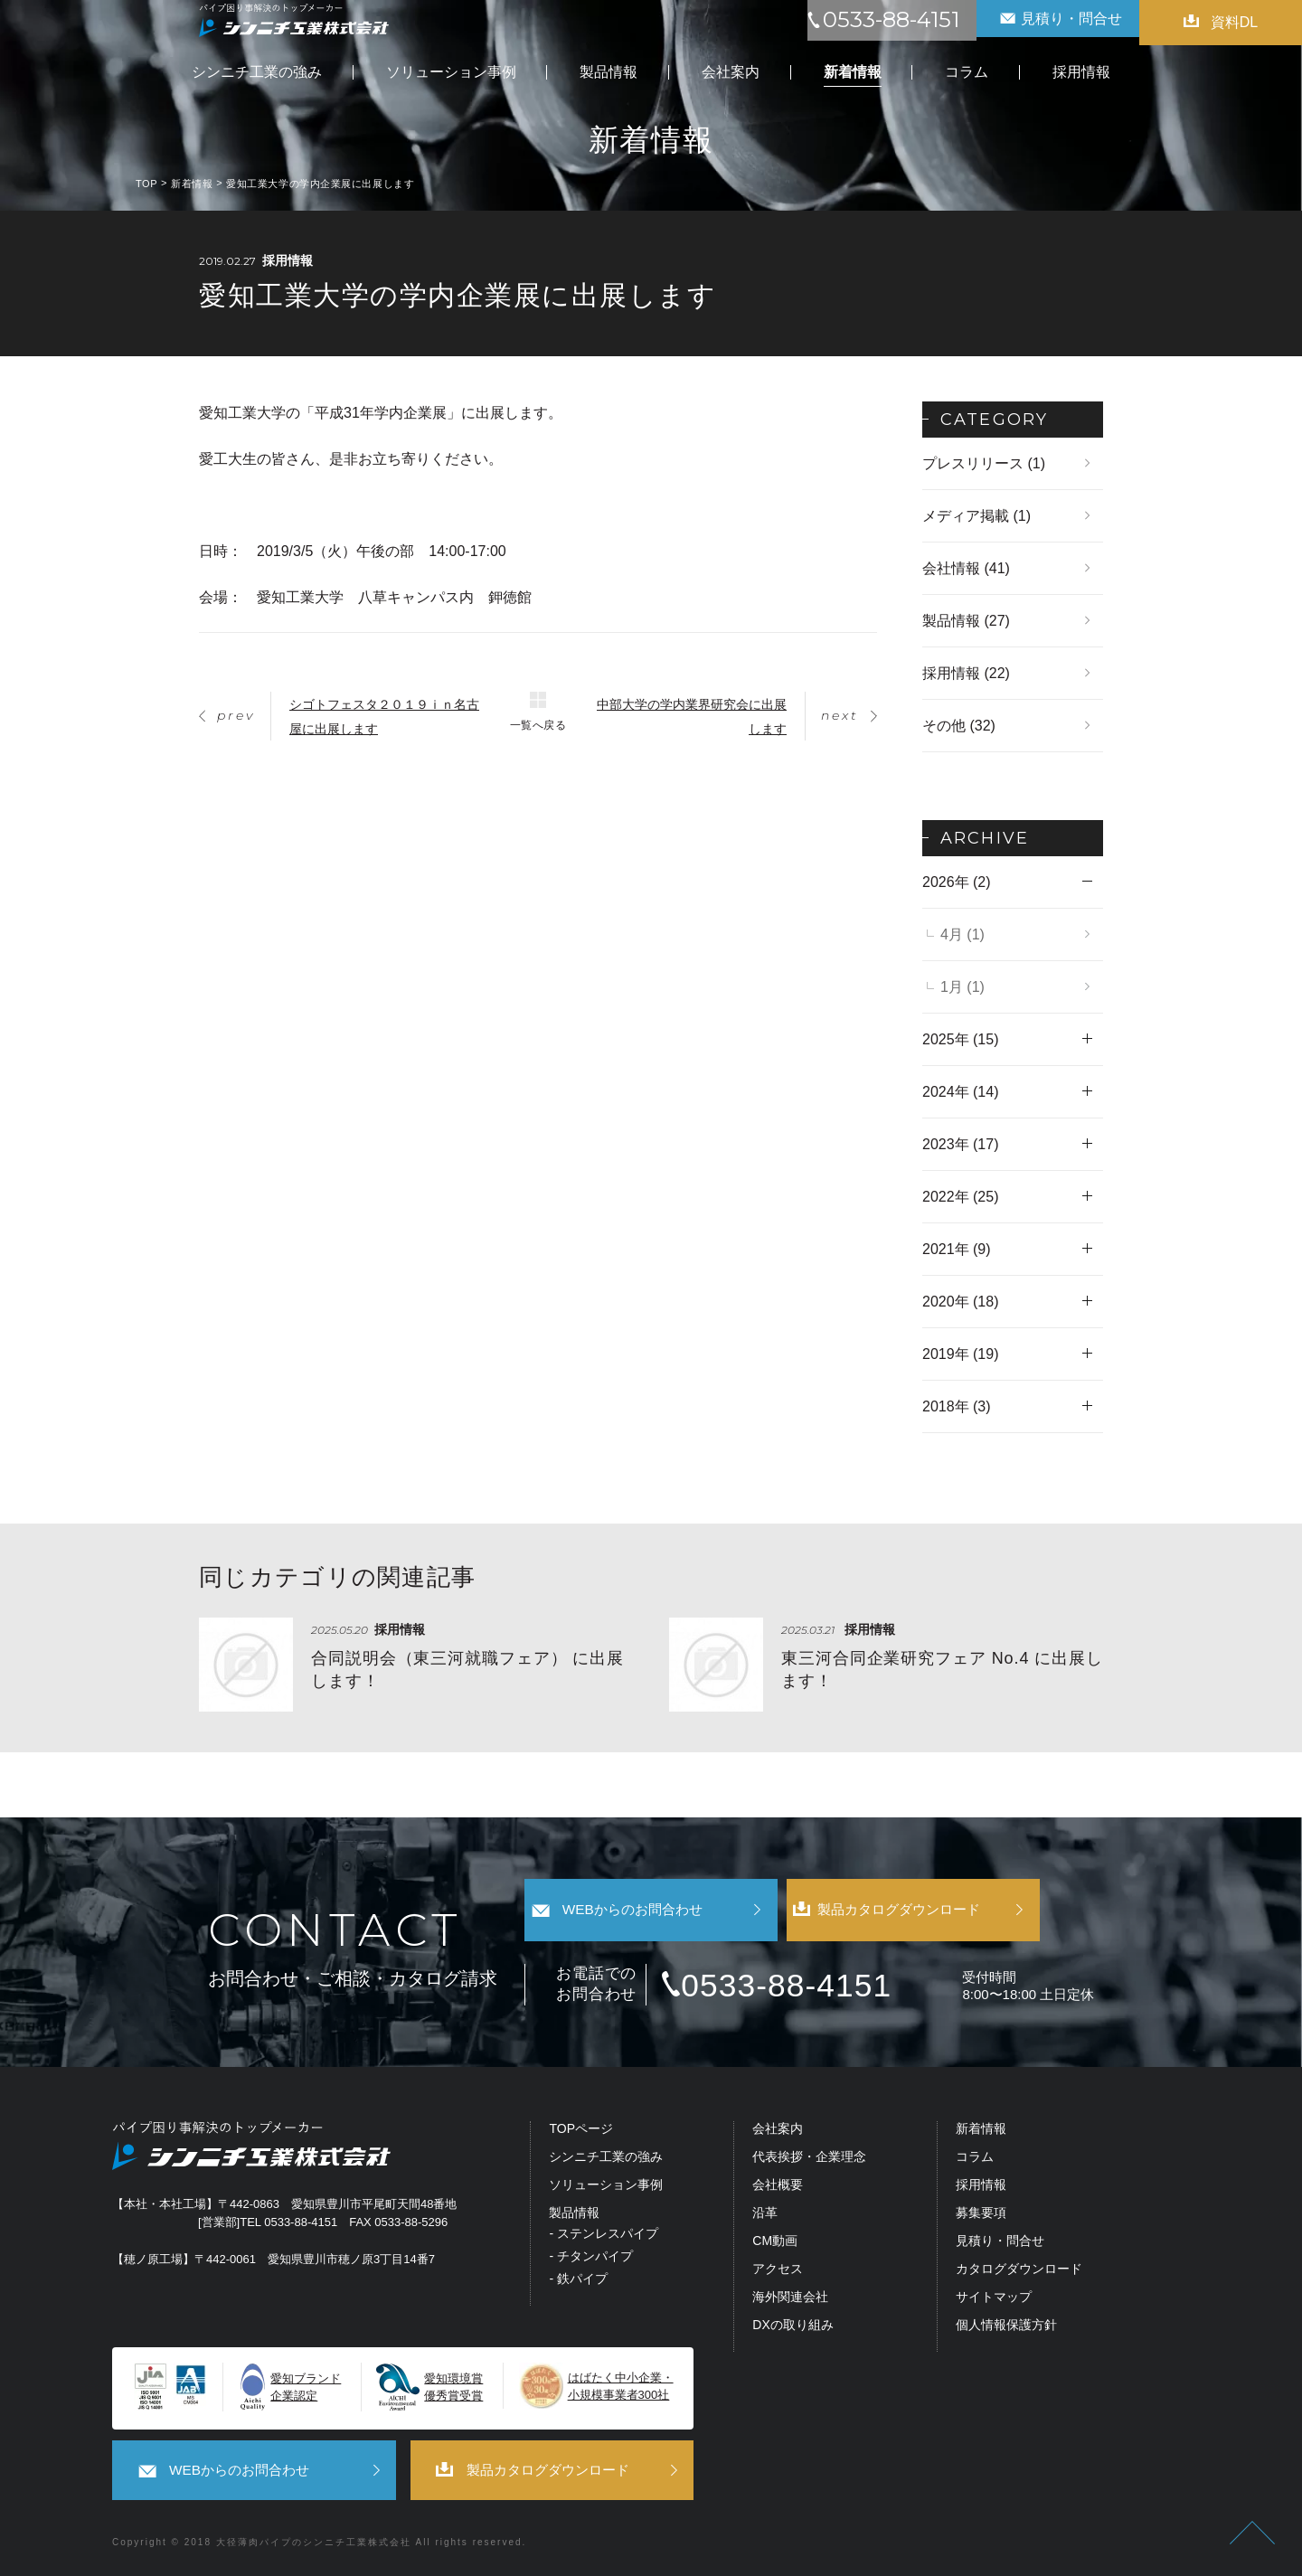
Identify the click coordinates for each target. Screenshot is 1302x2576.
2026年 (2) (956, 882)
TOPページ (581, 2131)
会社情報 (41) (966, 568)
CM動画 (774, 2243)
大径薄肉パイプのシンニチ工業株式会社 (313, 2541)
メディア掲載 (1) (976, 516)
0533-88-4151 (816, 1987)
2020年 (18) (960, 1301)
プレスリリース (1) (983, 463)
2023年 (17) (960, 1144)
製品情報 (574, 2215)
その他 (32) (958, 725)
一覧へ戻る (538, 724)
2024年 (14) (960, 1091)
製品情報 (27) (966, 620)
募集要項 (981, 2215)
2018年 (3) (956, 1406)
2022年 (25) (960, 1196)
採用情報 (981, 2187)
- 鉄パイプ (578, 2281)
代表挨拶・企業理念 (809, 2159)
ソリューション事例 (606, 2187)
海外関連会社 (790, 2300)
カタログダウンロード (1019, 2272)
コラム (975, 2159)
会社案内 (777, 2131)
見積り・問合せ (1000, 2243)
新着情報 (981, 2131)
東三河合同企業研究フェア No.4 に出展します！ (942, 1669)
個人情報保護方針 (1006, 2327)
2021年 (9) (956, 1249)
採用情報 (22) (966, 673)
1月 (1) (962, 987)
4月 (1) (962, 934)
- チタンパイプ (591, 2259)
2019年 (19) (960, 1354)
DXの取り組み (792, 2327)
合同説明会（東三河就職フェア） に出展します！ (467, 1669)
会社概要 (777, 2187)
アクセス (777, 2272)
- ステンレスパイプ (603, 2236)
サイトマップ (994, 2300)
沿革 (765, 2215)
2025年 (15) (960, 1039)
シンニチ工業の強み (606, 2159)
